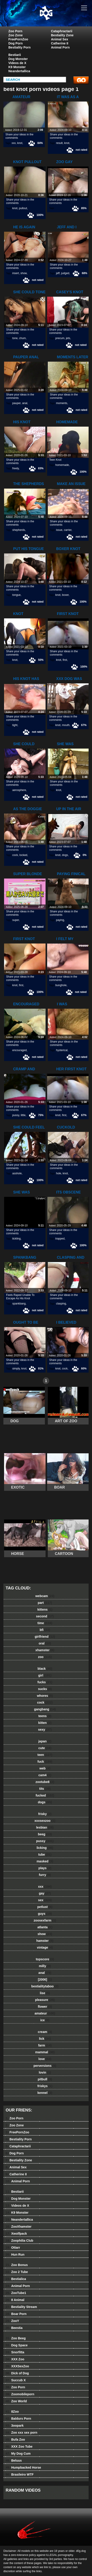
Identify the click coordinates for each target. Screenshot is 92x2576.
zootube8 (45, 1782)
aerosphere (19, 790)
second (45, 1616)
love (45, 2059)
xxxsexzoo (44, 1820)
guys (45, 1913)
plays (45, 1868)
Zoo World (16, 2401)
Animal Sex (59, 39)
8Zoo (12, 2411)
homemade (62, 465)
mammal (45, 2052)
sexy (45, 1729)
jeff (58, 273)
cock (15, 855)
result (59, 143)
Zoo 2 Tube (17, 2272)
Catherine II (59, 43)
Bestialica (16, 2279)
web (44, 1768)
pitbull (45, 2079)
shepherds (18, 530)
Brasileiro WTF (20, 2474)
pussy (15, 1115)
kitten (44, 1723)
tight (14, 725)
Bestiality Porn (19, 47)
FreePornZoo (18, 39)
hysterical (62, 1050)
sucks (45, 1689)
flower (45, 2006)
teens (44, 1716)
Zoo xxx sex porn (21, 2432)
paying (60, 920)
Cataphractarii (61, 31)
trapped (60, 1238)
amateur (44, 2013)
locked (23, 855)
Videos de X (17, 63)
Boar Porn (16, 2314)
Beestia (14, 2328)
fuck (44, 1761)
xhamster (44, 1650)
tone (14, 338)
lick (45, 2038)
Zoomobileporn (20, 2394)
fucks (44, 1682)
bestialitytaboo (44, 1986)
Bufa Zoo (15, 2439)
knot (19, 143)
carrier (67, 530)
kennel (44, 2093)
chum (22, 338)
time (44, 1623)
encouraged (19, 1050)
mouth (66, 725)
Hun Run (15, 2254)
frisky (44, 1814)
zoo (45, 1657)
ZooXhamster (18, 2226)
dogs (65, 855)
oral (45, 1643)
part (45, 1603)
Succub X (16, 2380)
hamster (44, 1940)
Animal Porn (60, 47)
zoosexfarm (45, 1920)
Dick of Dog (17, 2373)
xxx (14, 143)
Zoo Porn (15, 31)
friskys (44, 2086)
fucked (45, 1795)
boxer (65, 595)
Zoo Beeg (16, 2338)
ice (44, 2020)
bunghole (60, 985)
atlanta (44, 1927)
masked (44, 1861)
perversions (45, 2065)
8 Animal (15, 2300)
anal (24, 403)
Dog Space (17, 2345)
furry (45, 1875)
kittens (44, 1609)
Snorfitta (15, 2352)
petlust (45, 1907)
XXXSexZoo (17, 2366)
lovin (45, 2072)
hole (58, 1173)
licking (44, 1848)
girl (44, 1675)
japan (44, 1741)
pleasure (45, 2000)
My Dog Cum (18, 2453)
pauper (16, 403)
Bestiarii (14, 55)
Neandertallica (19, 71)
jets (68, 338)
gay (45, 1893)
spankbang (19, 1303)
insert (15, 273)
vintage (45, 1947)
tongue (16, 595)
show (23, 273)
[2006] (45, 1979)
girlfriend (45, 1636)
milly (45, 1966)
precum (59, 338)
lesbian (44, 1827)
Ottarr (13, 2247)
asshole (17, 1173)
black (45, 1668)
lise (45, 1993)
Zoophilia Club (19, 2240)
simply (16, 1368)
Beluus (14, 2460)
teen (44, 1755)
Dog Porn (15, 43)
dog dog (57, 18)
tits (45, 1788)
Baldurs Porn (18, 2418)
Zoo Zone (15, 35)
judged (65, 273)
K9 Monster (17, 67)
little (23, 1115)
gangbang (45, 1709)
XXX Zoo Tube (19, 2446)
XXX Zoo (15, 2359)
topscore (45, 1959)
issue (59, 530)
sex (45, 1900)
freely (15, 468)
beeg (45, 1834)
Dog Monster (18, 59)
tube (44, 1854)
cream (45, 2032)
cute (44, 1748)
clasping (61, 1303)
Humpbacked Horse (23, 2467)
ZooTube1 (16, 2293)
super (15, 920)
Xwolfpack (16, 2233)
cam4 (45, 1775)
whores (45, 1695)
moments (61, 403)
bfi (45, 1630)
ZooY (12, 2321)
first (65, 659)
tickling (16, 1238)
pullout (23, 208)
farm (44, 2045)
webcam (44, 1596)
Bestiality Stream (21, 2307)
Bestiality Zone (62, 35)
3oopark (15, 2425)
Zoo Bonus (17, 2265)
